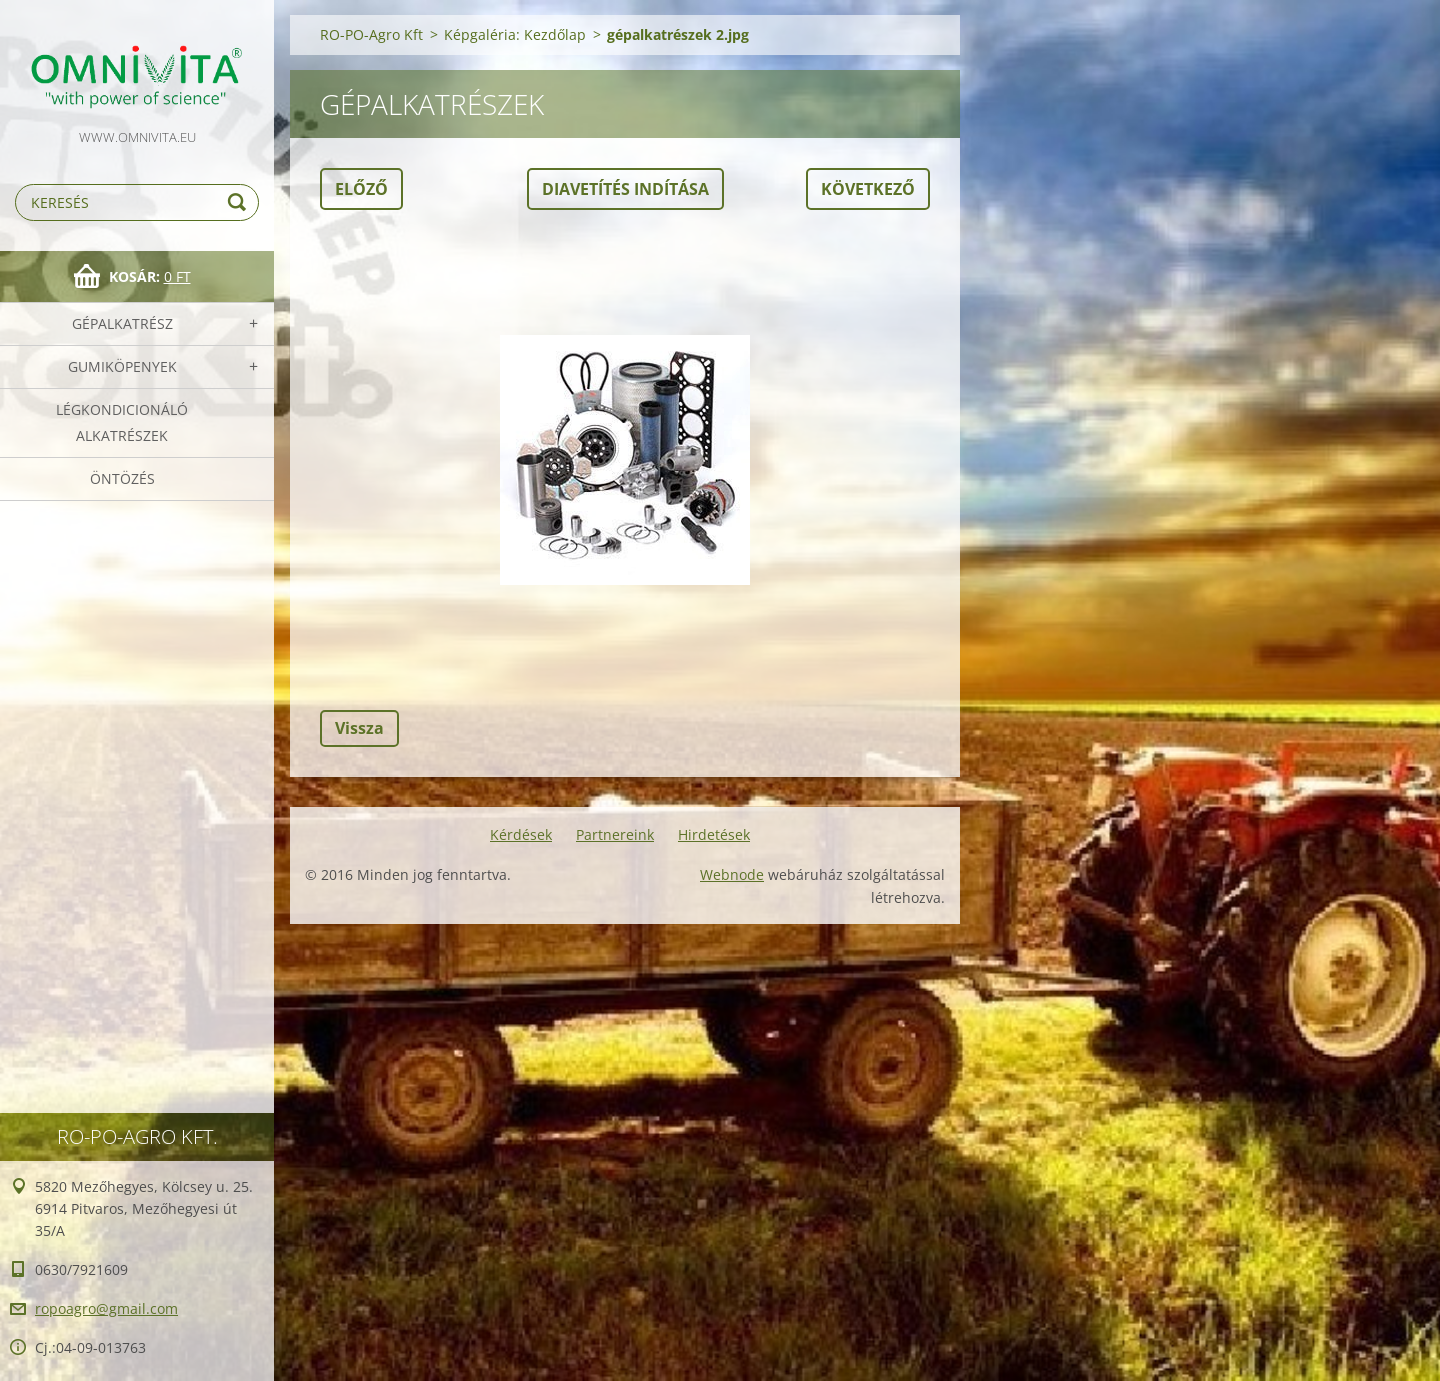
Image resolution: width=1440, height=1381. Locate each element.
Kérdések (521, 834)
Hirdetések (714, 834)
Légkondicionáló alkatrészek (122, 422)
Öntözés (122, 478)
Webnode (732, 874)
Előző (361, 189)
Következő (868, 189)
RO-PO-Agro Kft (371, 34)
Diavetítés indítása (625, 189)
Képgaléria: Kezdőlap (515, 34)
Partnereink (615, 834)
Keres (240, 202)
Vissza (359, 728)
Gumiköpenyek (122, 366)
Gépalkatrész (122, 323)
